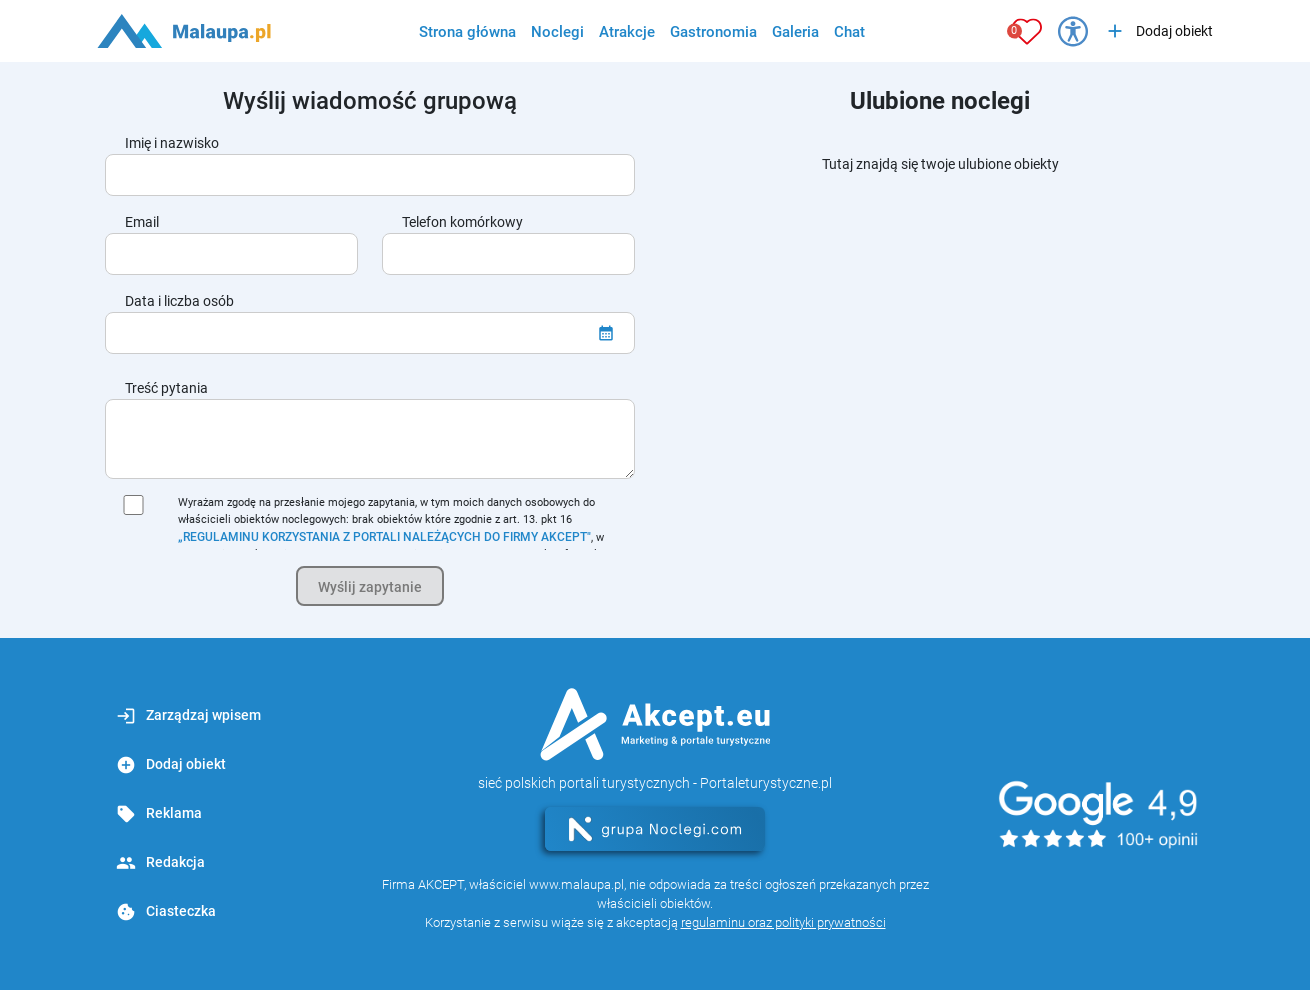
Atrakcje (627, 32)
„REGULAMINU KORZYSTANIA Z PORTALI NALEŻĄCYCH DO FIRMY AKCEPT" (384, 537)
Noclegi (557, 32)
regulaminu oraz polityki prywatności (783, 922)
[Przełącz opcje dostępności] (1073, 31)
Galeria (795, 32)
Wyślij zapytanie (370, 587)
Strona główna (467, 32)
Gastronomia (713, 32)
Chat (849, 32)
